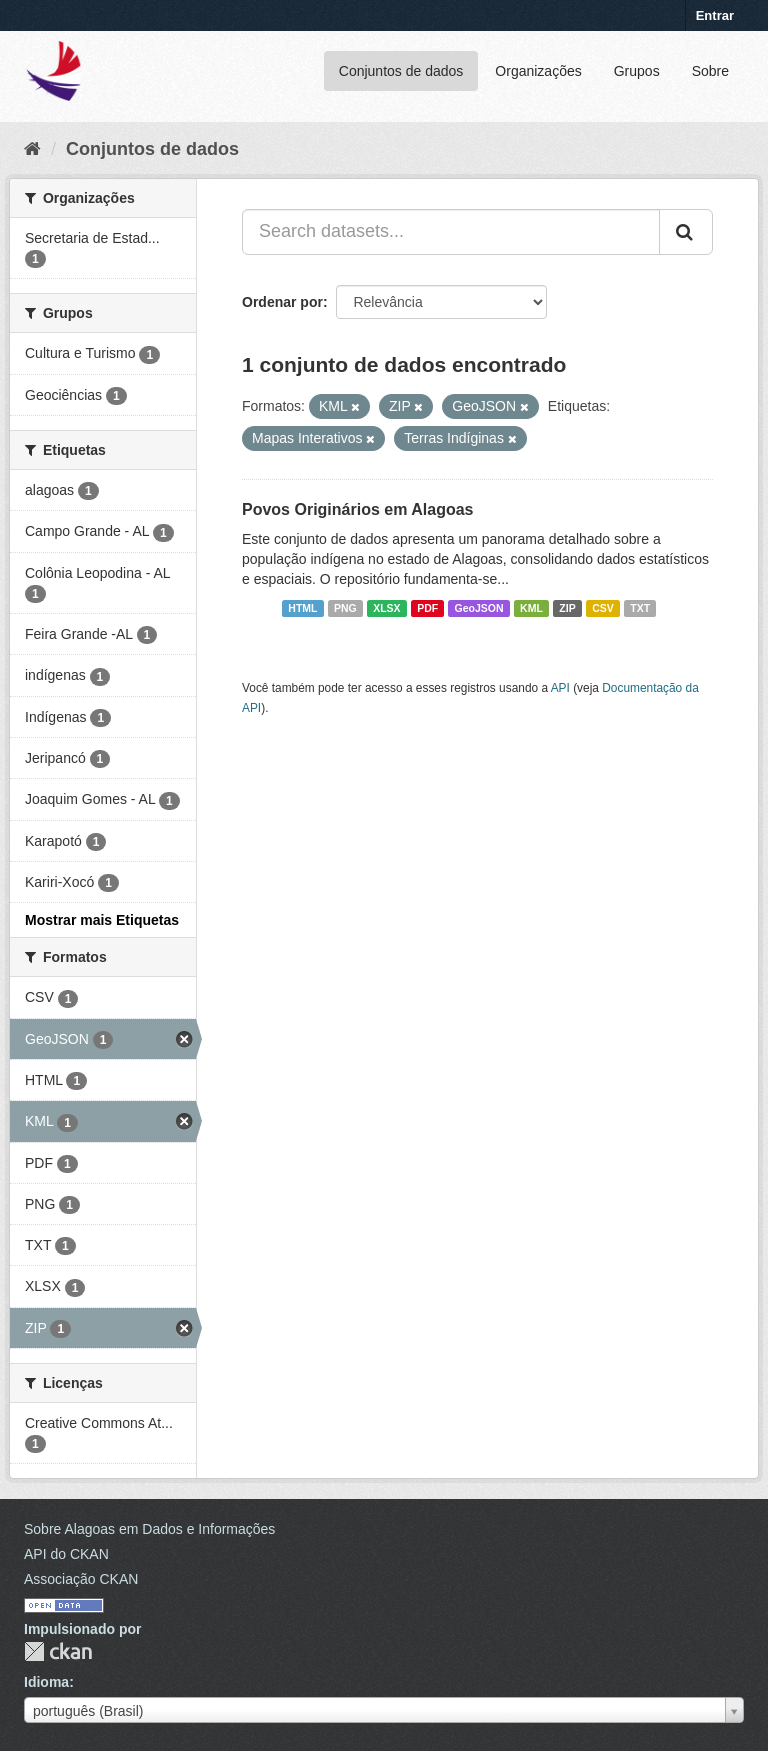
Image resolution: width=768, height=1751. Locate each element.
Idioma (46, 1682)
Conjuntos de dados (401, 71)
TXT (640, 608)
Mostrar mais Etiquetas (102, 920)
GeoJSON (479, 608)
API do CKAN (66, 1554)
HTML (302, 608)
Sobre (710, 71)
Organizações (538, 71)
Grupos (637, 71)
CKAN (58, 1651)
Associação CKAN (81, 1579)
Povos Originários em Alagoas (357, 509)
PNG (345, 608)
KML (531, 608)
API (560, 688)
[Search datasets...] (451, 232)
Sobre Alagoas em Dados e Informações (149, 1529)
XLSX (386, 608)
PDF (427, 608)
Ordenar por (282, 302)
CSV (603, 608)
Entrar (715, 15)
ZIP (567, 608)
